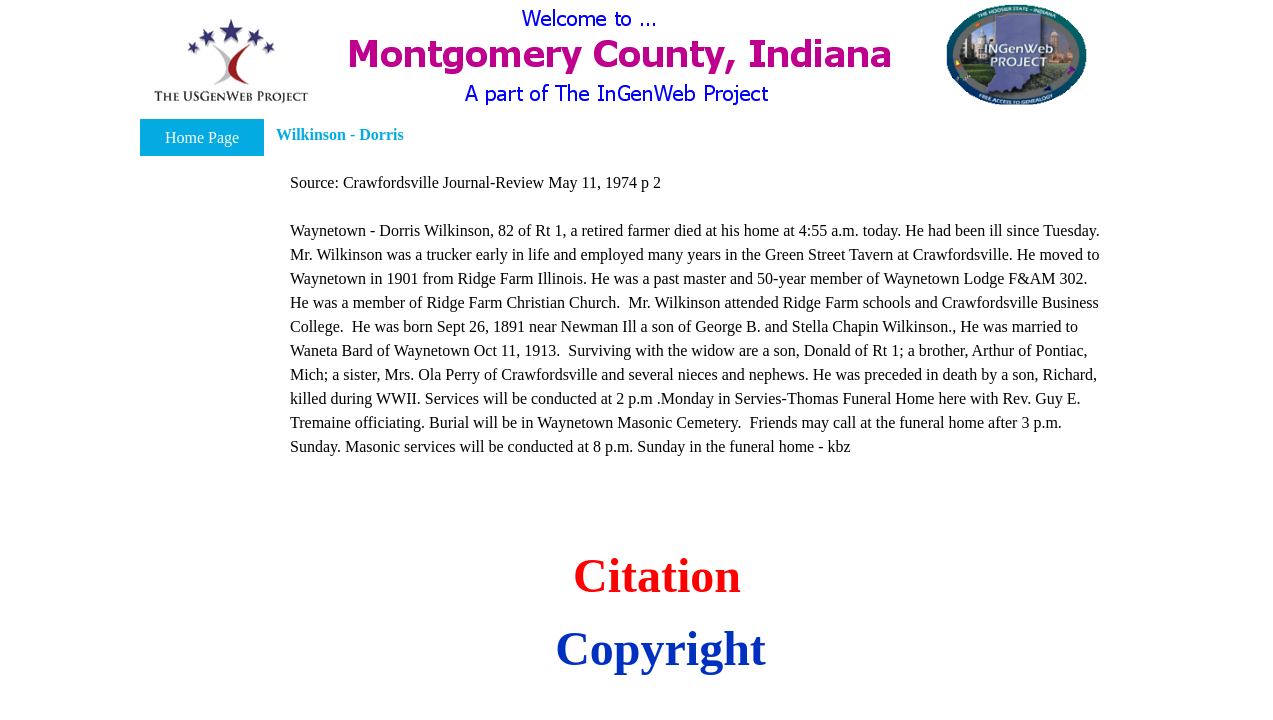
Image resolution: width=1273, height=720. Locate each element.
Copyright (660, 648)
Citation (657, 575)
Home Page (202, 137)
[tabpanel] (699, 315)
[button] (231, 61)
